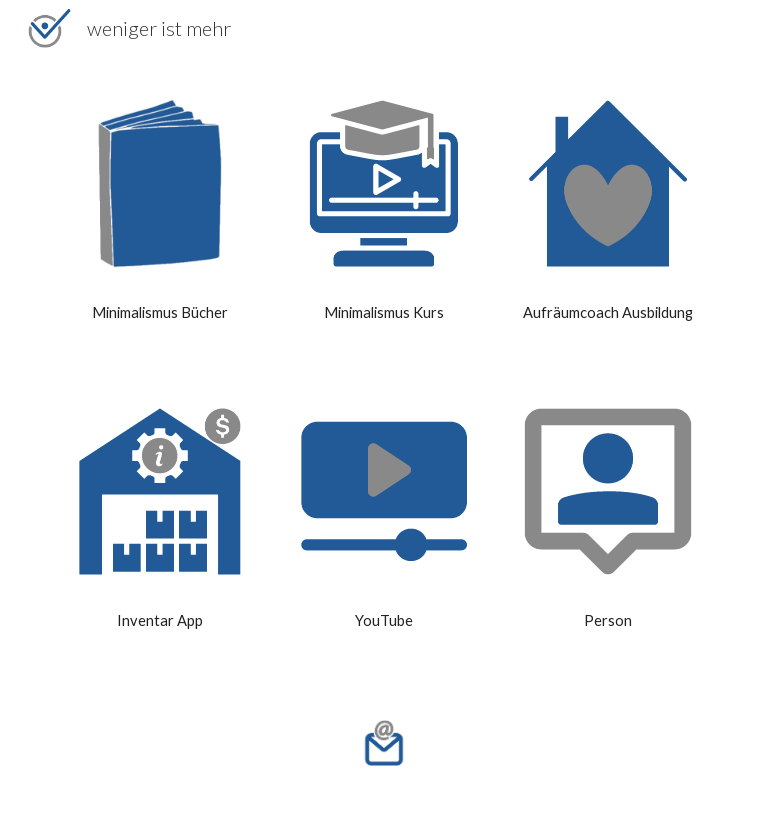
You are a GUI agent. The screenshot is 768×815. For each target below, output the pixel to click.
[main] (159, 313)
